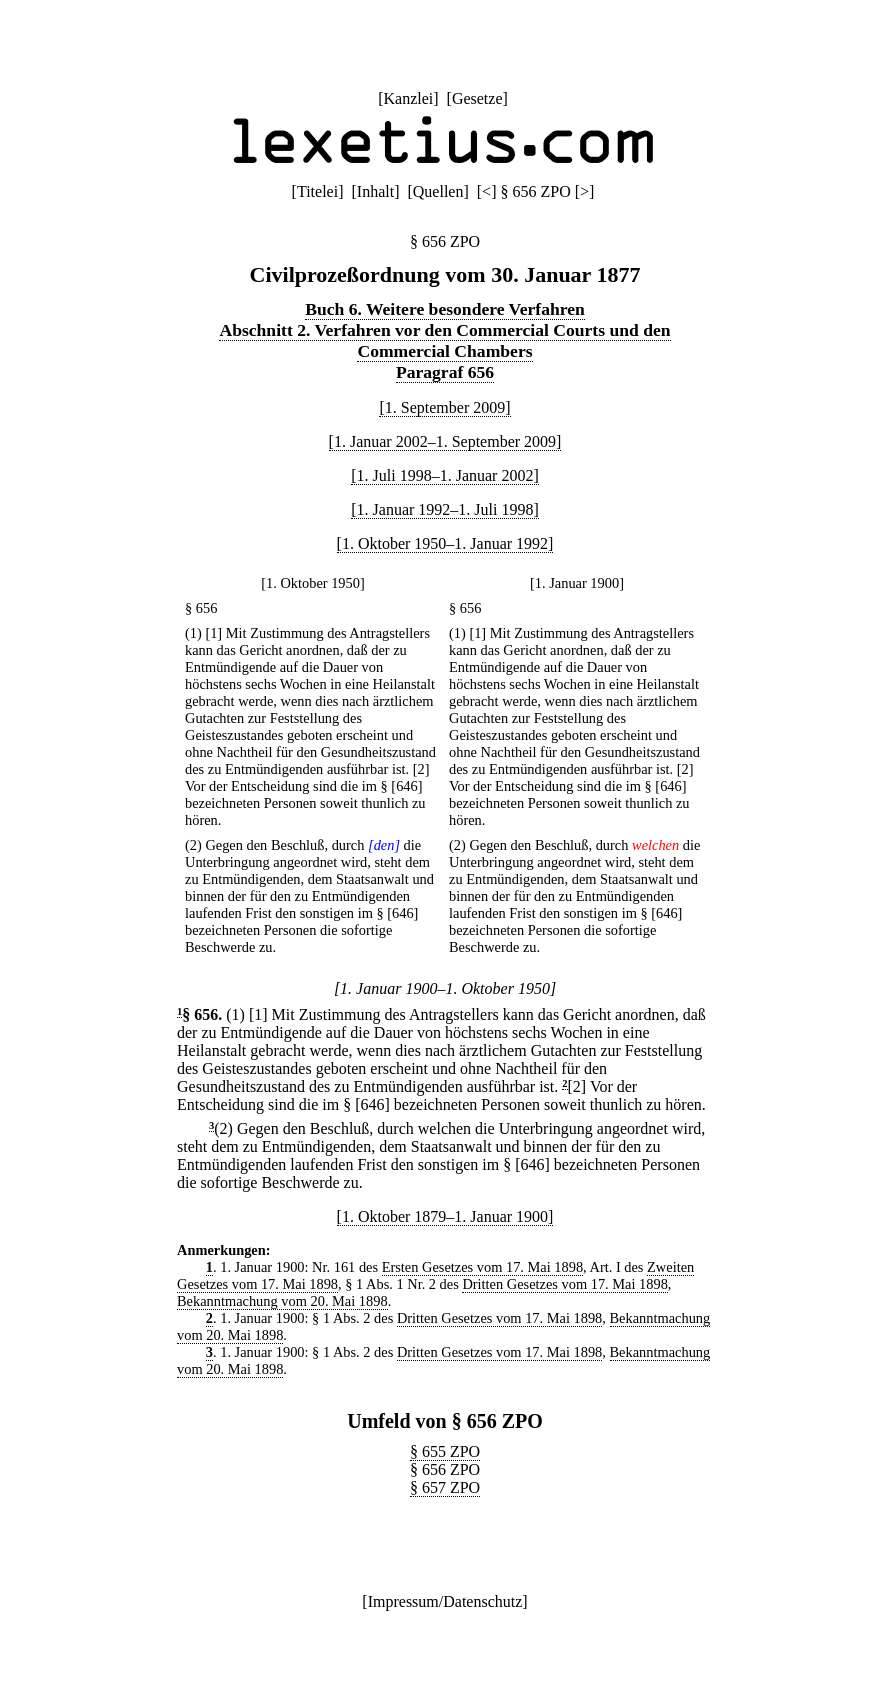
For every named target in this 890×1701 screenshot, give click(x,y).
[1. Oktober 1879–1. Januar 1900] (445, 1216)
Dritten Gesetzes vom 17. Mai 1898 (564, 1284)
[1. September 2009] (444, 407)
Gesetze (477, 98)
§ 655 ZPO (445, 1451)
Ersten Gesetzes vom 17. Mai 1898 (482, 1267)
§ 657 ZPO (445, 1487)
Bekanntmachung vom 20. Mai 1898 (282, 1301)
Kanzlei (408, 98)
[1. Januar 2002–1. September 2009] (445, 441)
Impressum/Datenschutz (445, 1601)
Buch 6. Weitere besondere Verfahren (445, 309)
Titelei (317, 191)
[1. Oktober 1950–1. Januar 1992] (445, 543)
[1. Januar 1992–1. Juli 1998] (445, 509)
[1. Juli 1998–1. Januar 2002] (445, 475)
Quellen (438, 191)
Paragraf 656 (445, 372)
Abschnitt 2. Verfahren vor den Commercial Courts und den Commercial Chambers (444, 340)
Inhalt (375, 191)
